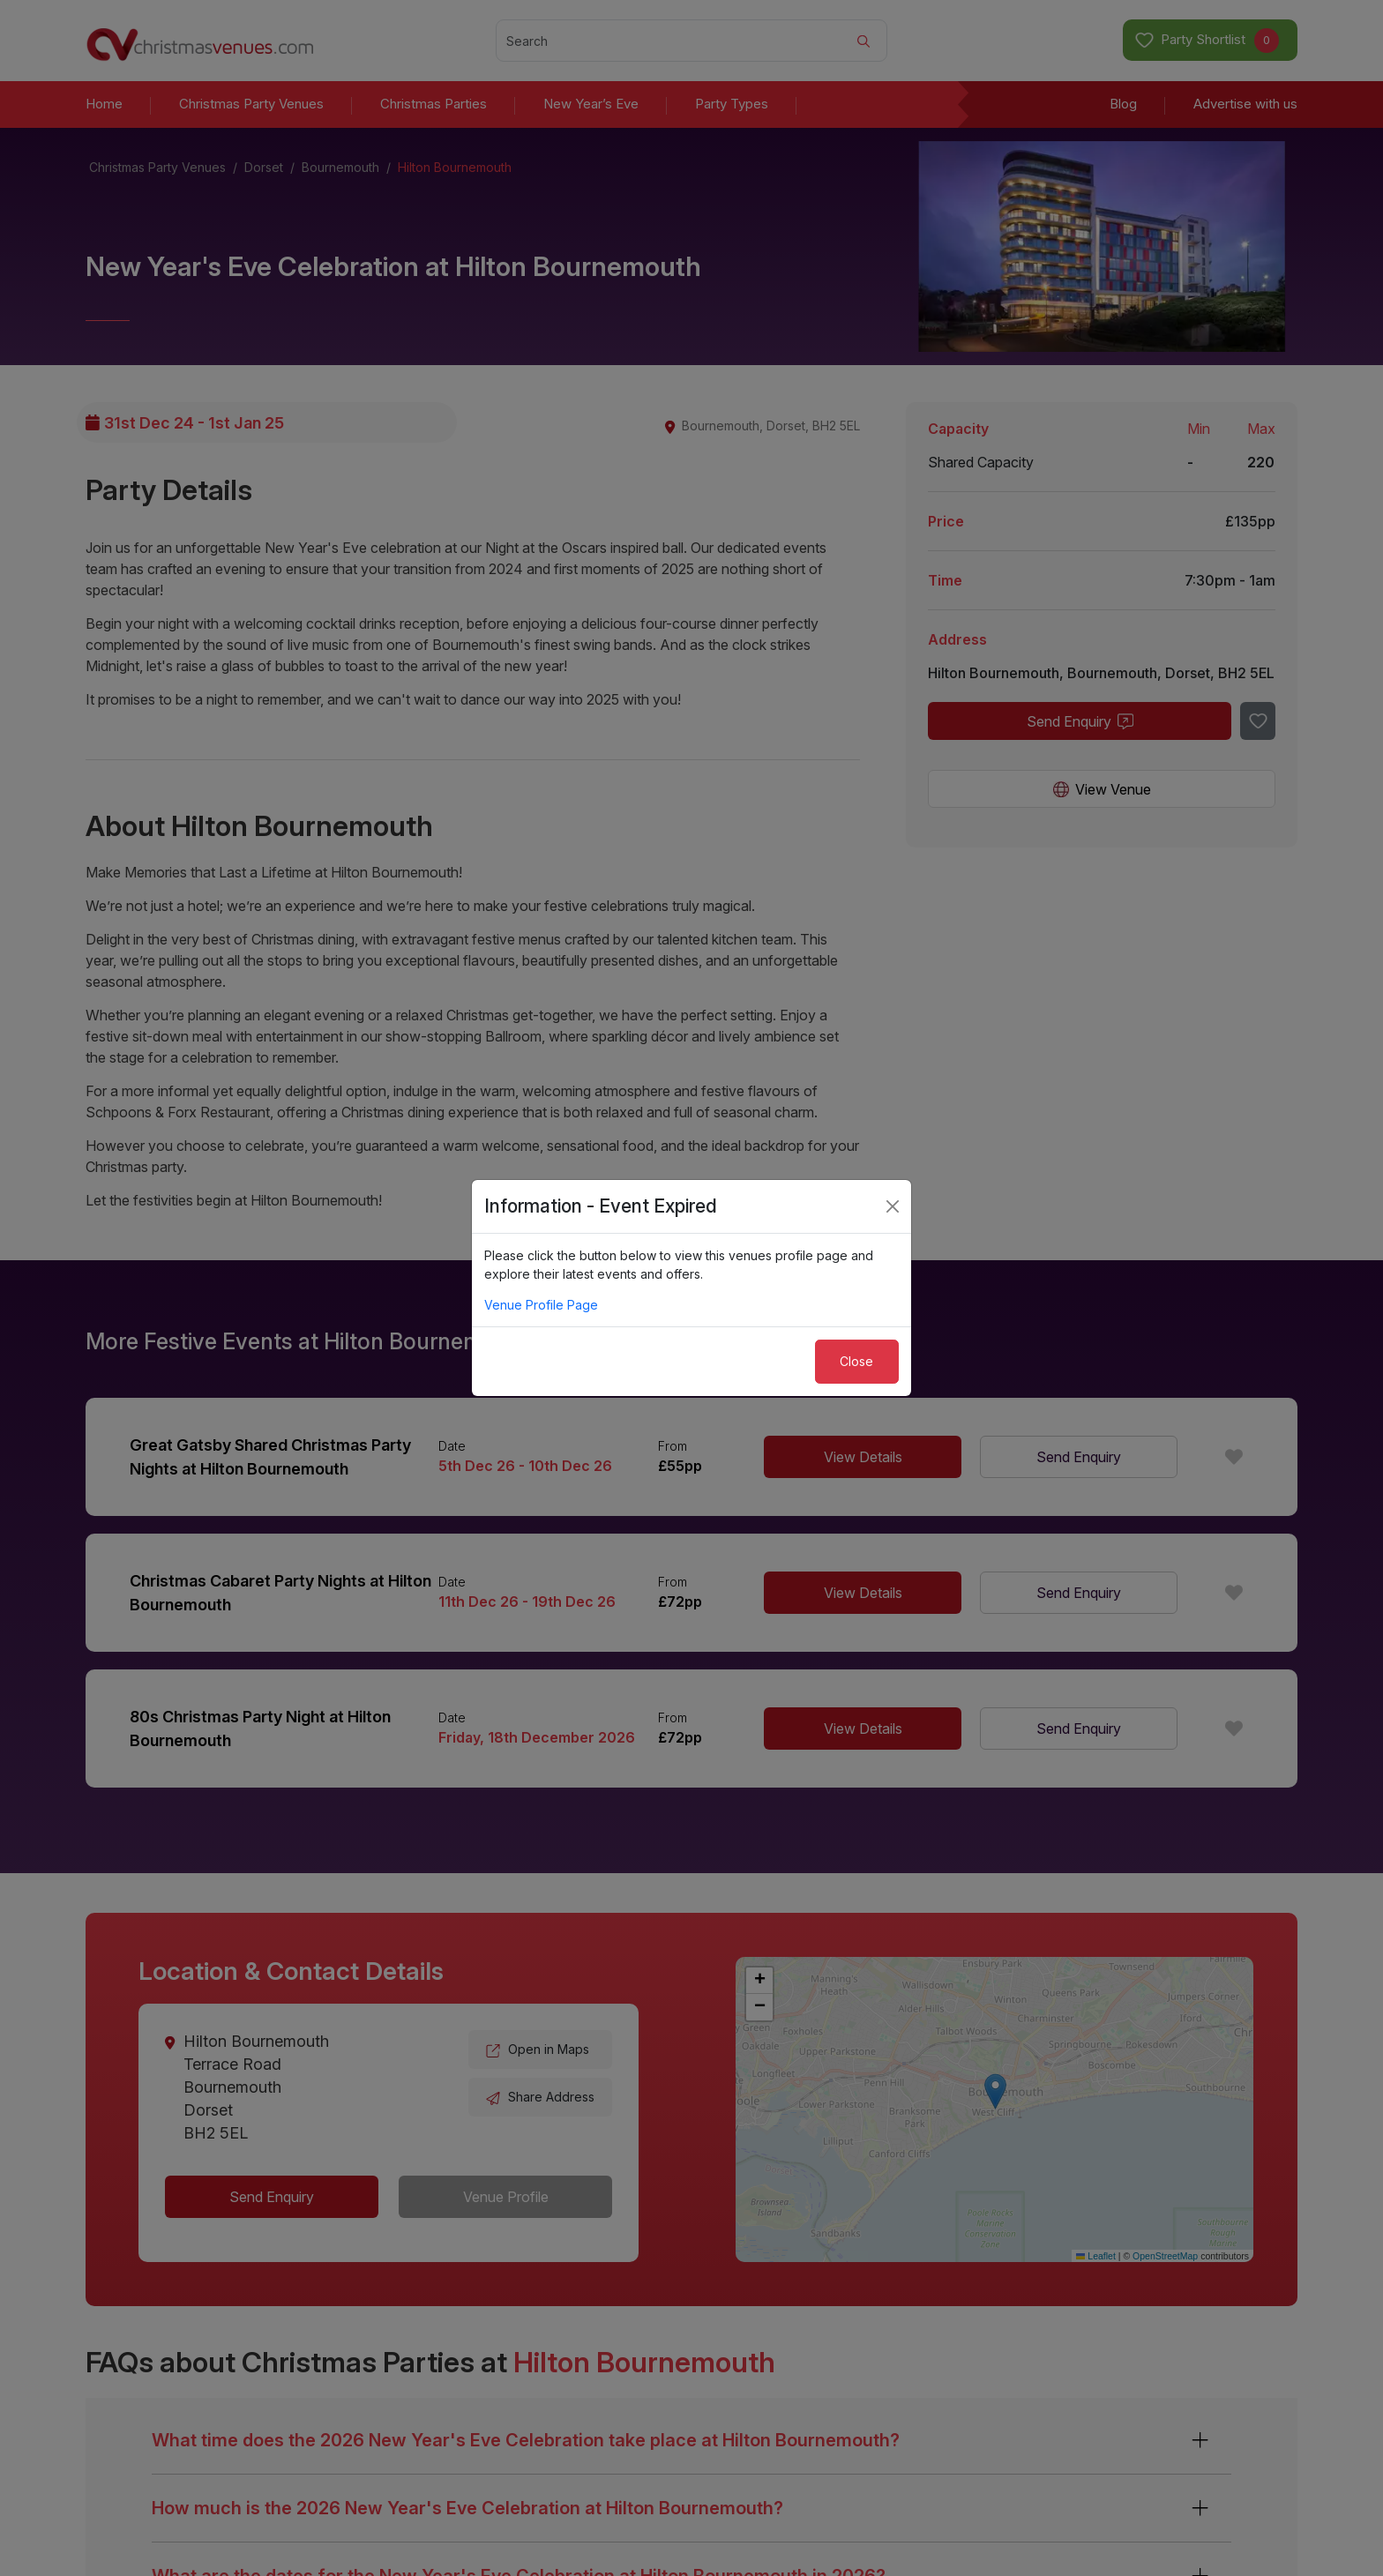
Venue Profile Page (541, 1304)
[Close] (892, 1206)
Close (856, 1361)
